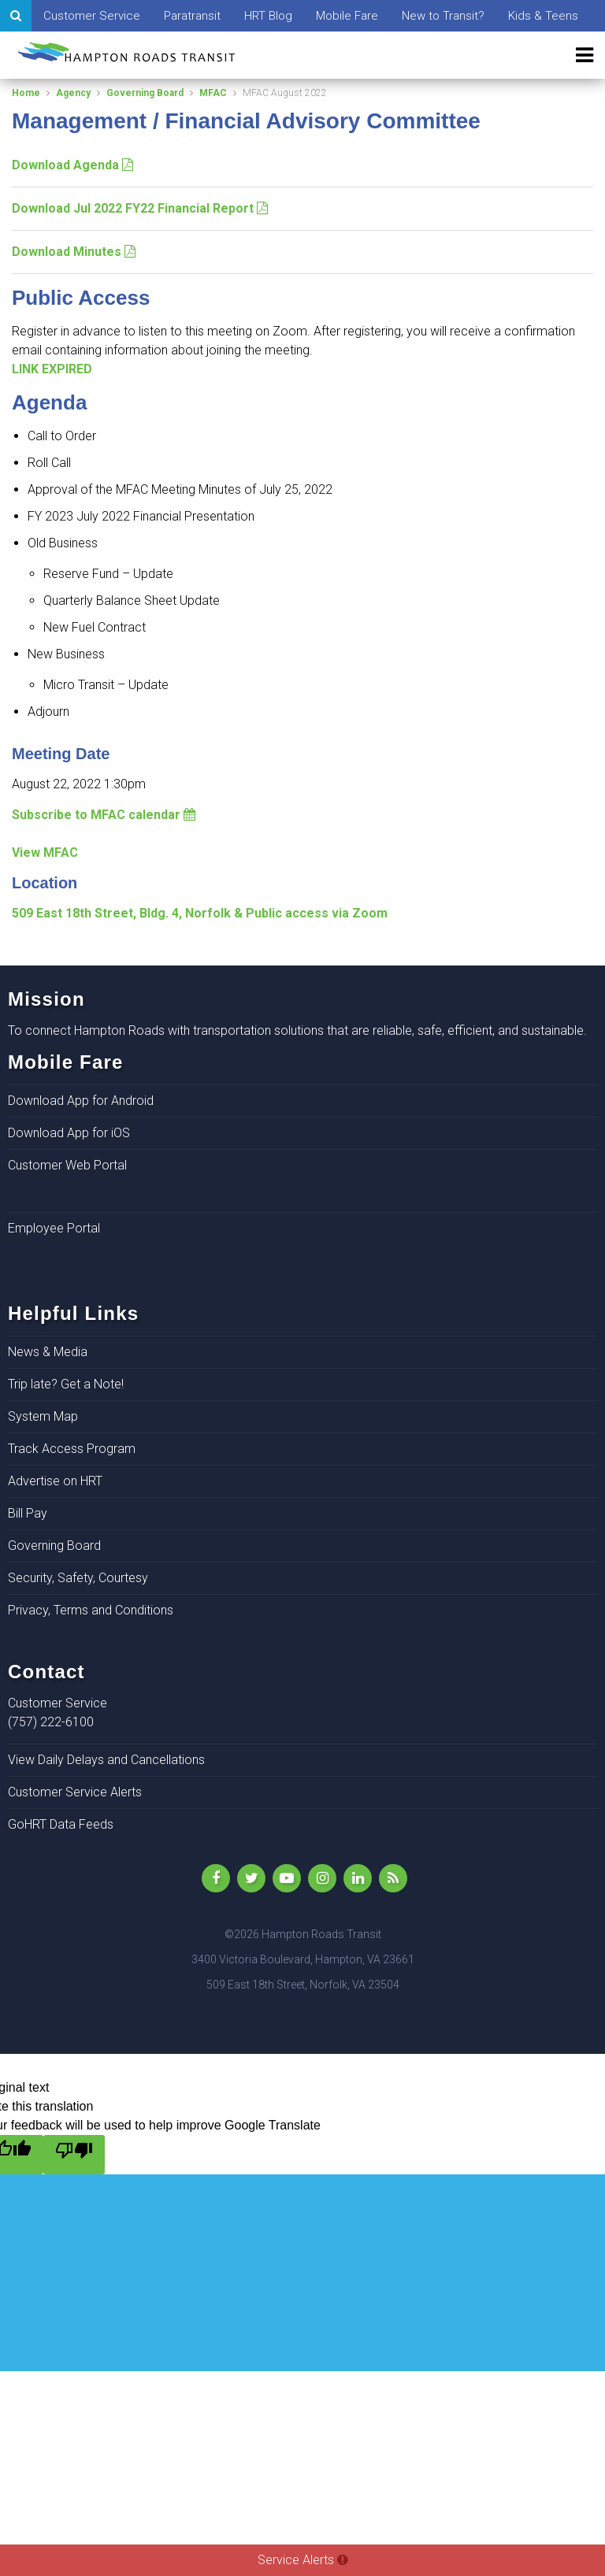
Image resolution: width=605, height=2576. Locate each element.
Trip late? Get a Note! (66, 1384)
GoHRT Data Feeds (60, 1824)
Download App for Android (81, 1100)
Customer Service (91, 16)
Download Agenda (72, 165)
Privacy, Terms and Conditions (90, 1610)
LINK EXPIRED (52, 368)
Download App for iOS (69, 1132)
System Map (43, 1416)
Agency (73, 92)
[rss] (393, 1878)
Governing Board (145, 92)
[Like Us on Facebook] (216, 1878)
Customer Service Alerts (75, 1792)
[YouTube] (287, 1878)
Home (26, 92)
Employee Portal (54, 1228)
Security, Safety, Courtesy (78, 1577)
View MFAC (45, 852)
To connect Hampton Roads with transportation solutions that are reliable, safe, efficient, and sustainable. (297, 1030)
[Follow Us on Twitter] (251, 1878)
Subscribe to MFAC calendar (103, 814)
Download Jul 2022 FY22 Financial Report (140, 208)
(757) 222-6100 (51, 1721)
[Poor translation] (74, 2154)
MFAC (213, 92)
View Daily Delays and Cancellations (106, 1759)
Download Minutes (73, 251)
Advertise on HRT (55, 1480)
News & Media (47, 1351)
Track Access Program (71, 1448)
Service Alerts (303, 2559)
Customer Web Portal (67, 1165)
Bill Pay (27, 1513)
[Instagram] (322, 1878)
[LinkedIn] (357, 1878)
